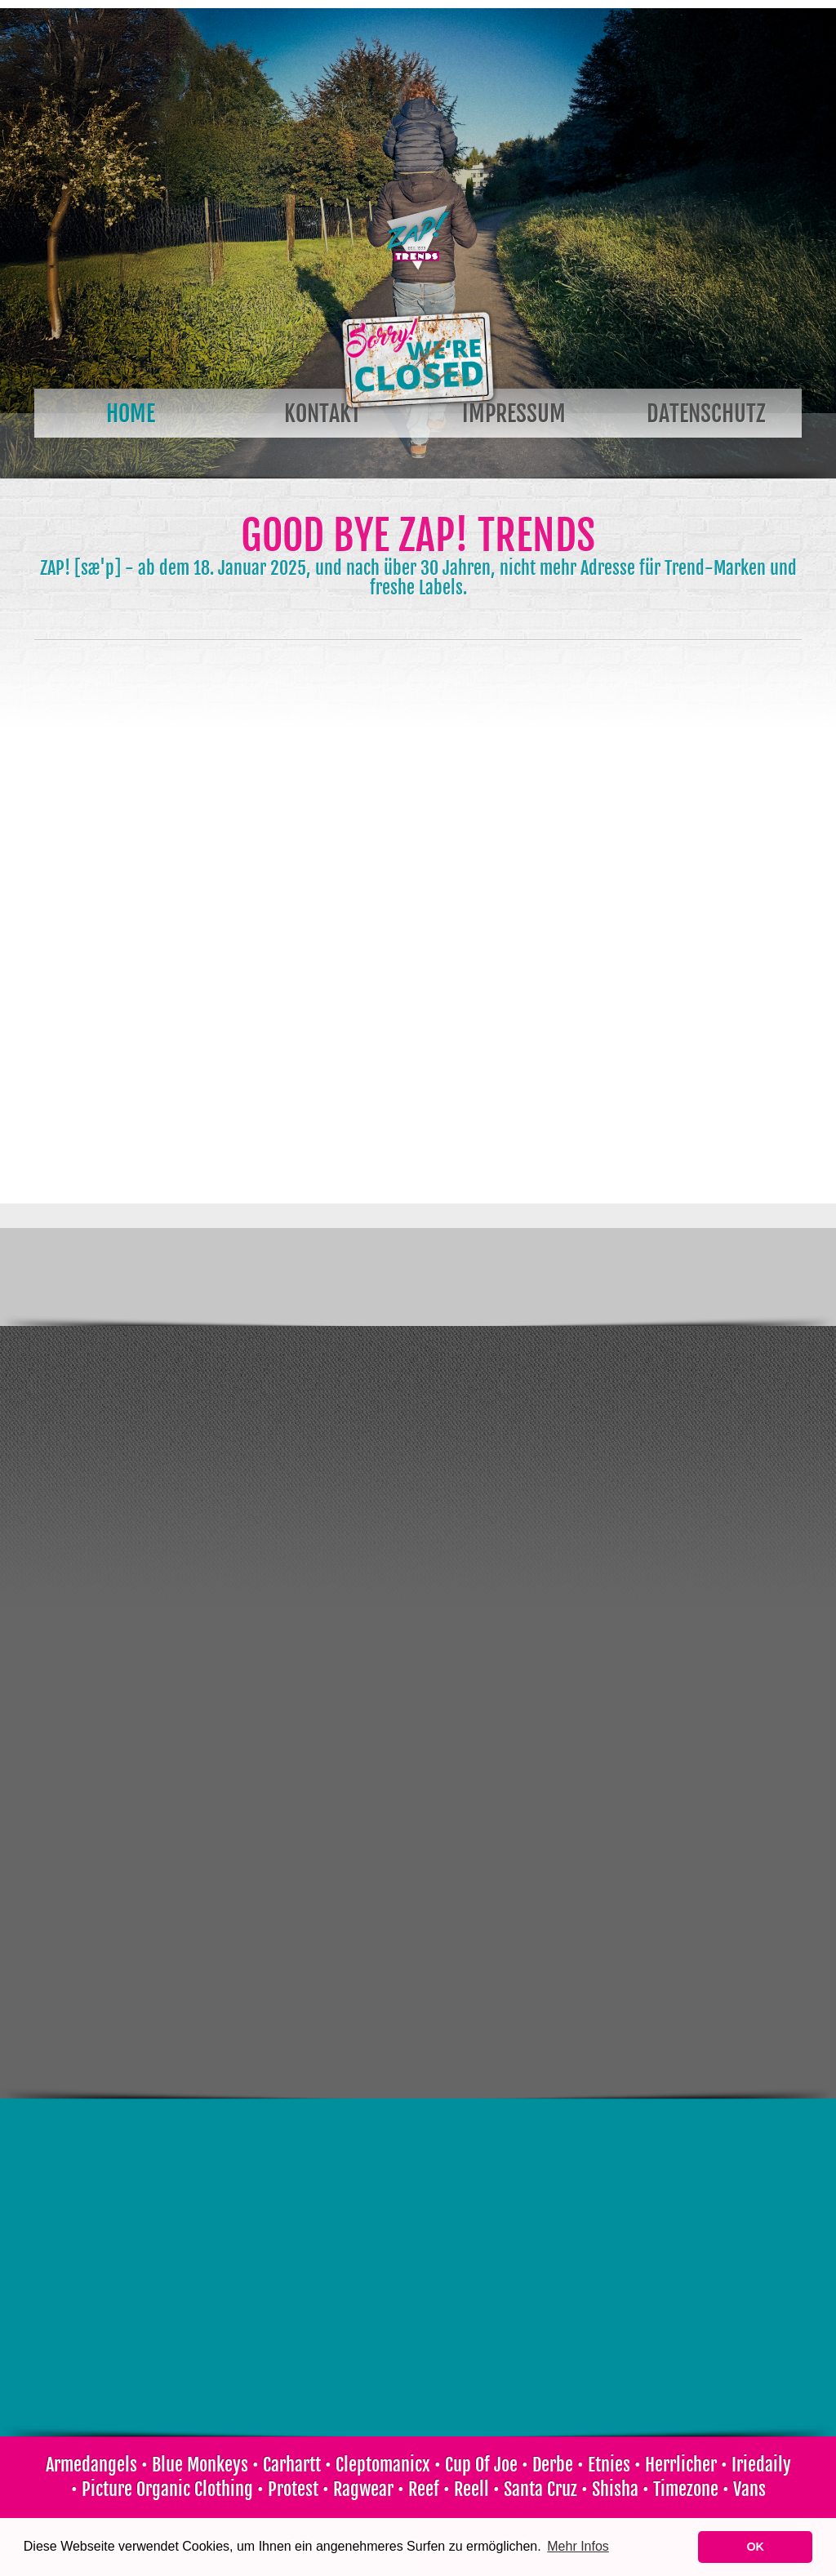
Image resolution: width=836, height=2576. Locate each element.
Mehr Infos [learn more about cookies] (578, 2546)
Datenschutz (706, 413)
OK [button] (755, 2546)
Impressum (514, 413)
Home (130, 413)
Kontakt (322, 413)
